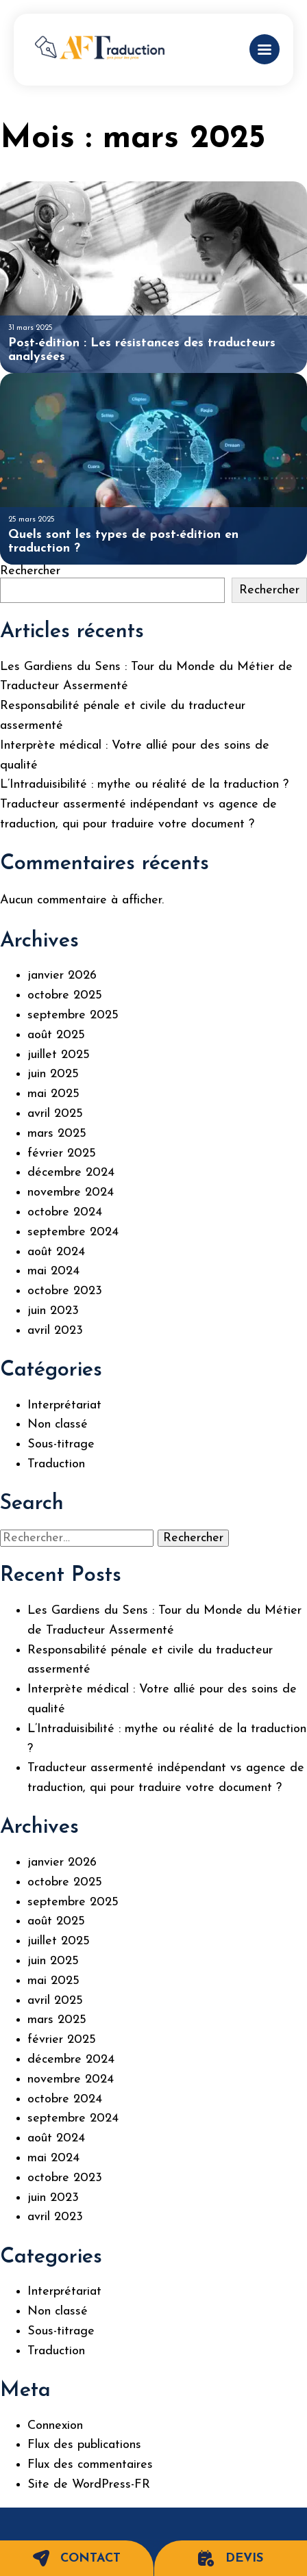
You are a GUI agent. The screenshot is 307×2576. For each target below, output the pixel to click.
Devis (230, 2558)
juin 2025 (53, 1074)
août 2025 (56, 1035)
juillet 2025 (58, 1054)
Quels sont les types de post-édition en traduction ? (123, 541)
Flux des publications (84, 2444)
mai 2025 (53, 1093)
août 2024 (56, 1252)
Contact (77, 2558)
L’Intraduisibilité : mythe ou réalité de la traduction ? (144, 784)
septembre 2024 (73, 1232)
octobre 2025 (64, 995)
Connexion (55, 2425)
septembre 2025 (73, 1015)
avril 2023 (55, 1330)
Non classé (57, 1424)
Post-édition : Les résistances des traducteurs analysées (141, 350)
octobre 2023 (64, 1291)
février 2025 (61, 1153)
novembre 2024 (70, 1192)
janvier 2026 (62, 975)
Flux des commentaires (90, 2464)
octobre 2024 (64, 1212)
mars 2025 (56, 1133)
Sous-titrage (61, 1444)
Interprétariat (64, 1405)
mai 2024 (53, 1271)
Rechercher (30, 571)
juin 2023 (53, 1310)
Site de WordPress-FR (88, 2484)
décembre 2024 (70, 1172)
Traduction (56, 1464)
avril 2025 (55, 1113)
